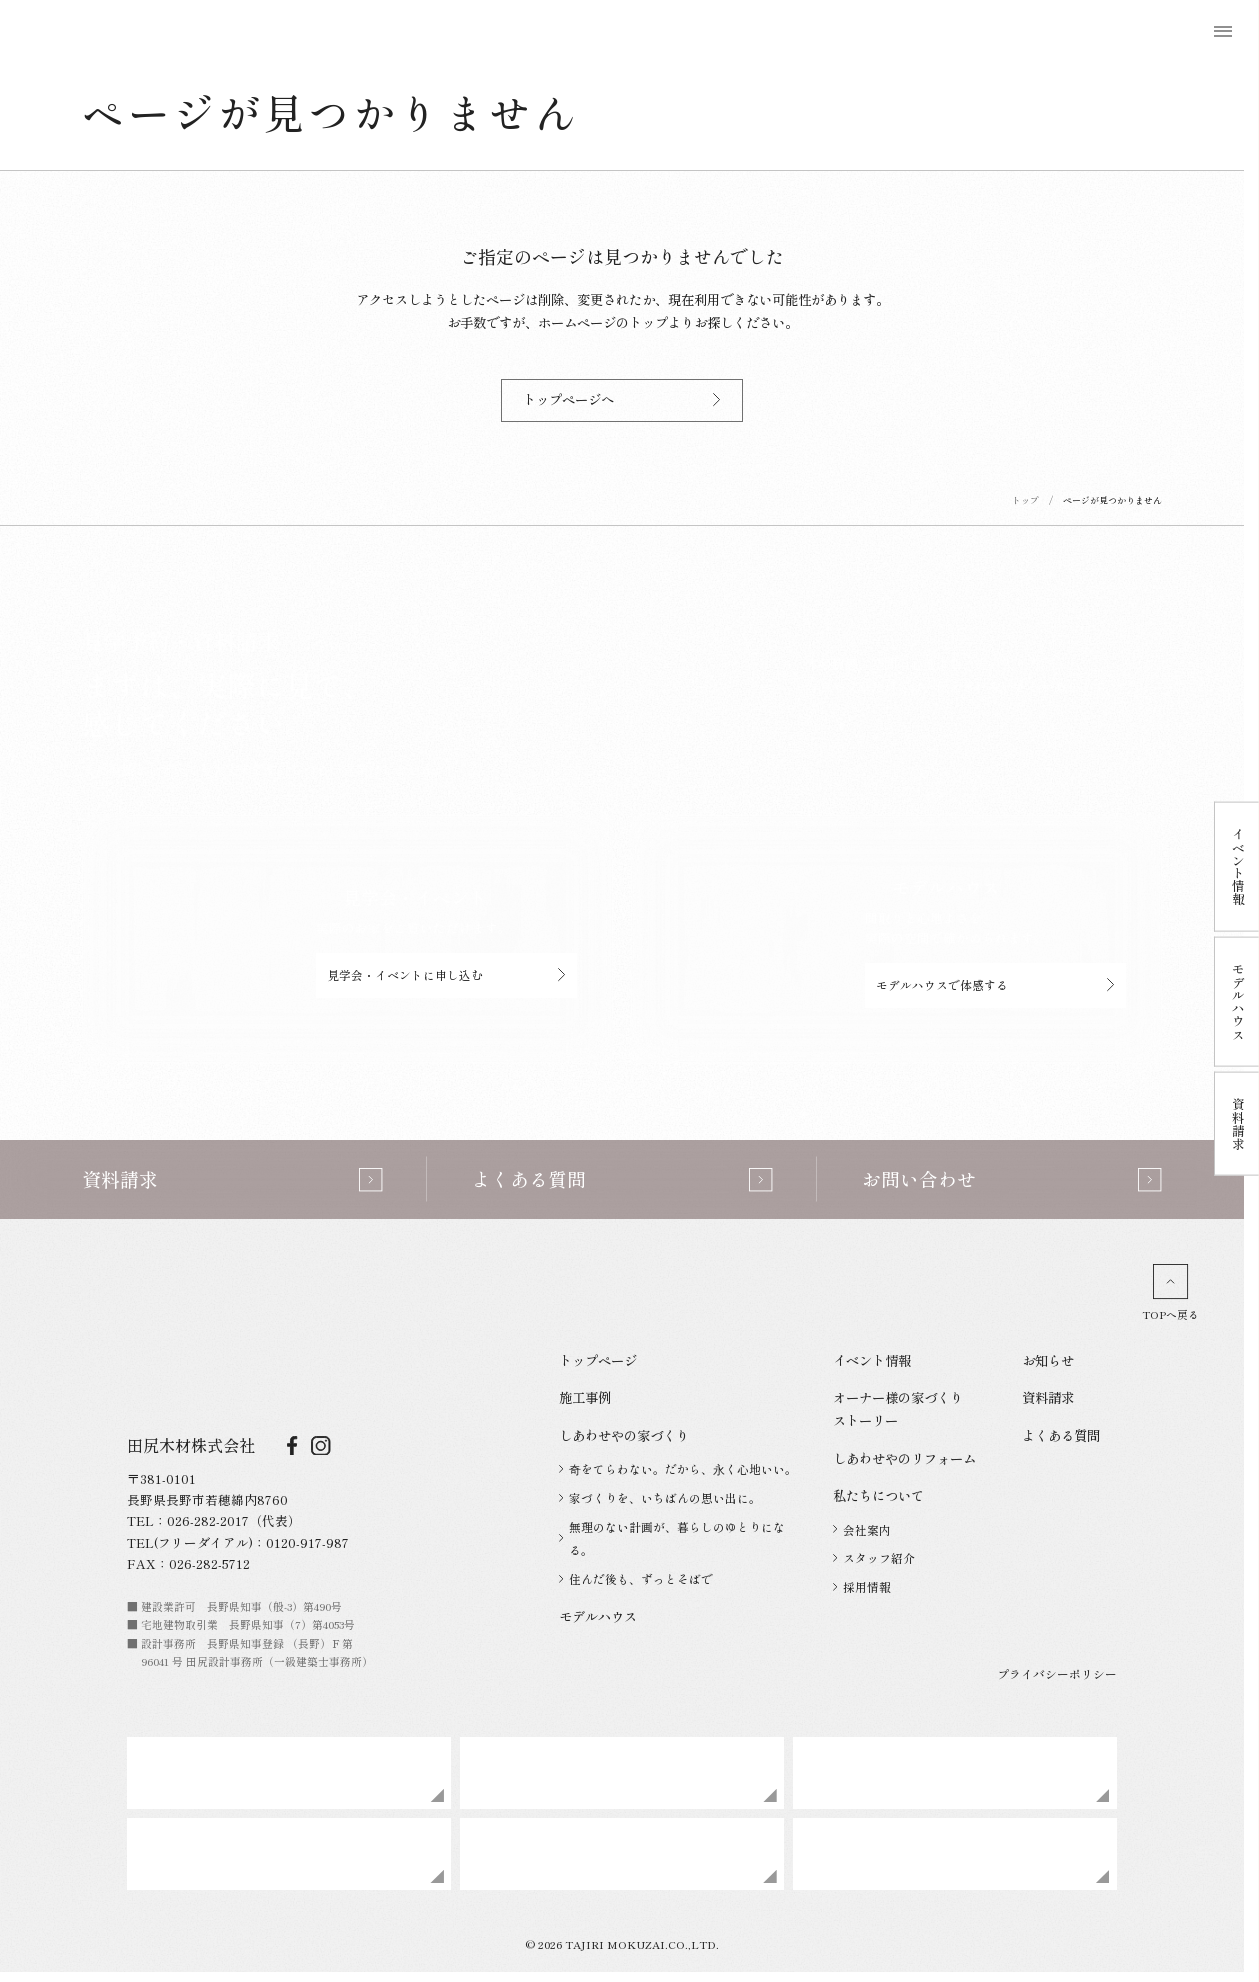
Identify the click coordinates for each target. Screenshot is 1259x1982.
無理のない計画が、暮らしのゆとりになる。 (672, 1538)
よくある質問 (1061, 1435)
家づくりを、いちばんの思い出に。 (660, 1497)
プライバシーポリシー (1057, 1673)
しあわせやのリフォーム (904, 1458)
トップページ (598, 1360)
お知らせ (1048, 1360)
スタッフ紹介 (874, 1557)
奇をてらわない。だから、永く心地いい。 (678, 1468)
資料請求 (1048, 1397)
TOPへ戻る (1170, 1293)
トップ (1025, 500)
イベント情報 (872, 1360)
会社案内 (862, 1529)
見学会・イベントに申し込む (446, 974)
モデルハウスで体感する (995, 984)
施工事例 (585, 1397)
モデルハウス (598, 1616)
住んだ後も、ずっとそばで (636, 1578)
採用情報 (862, 1586)
